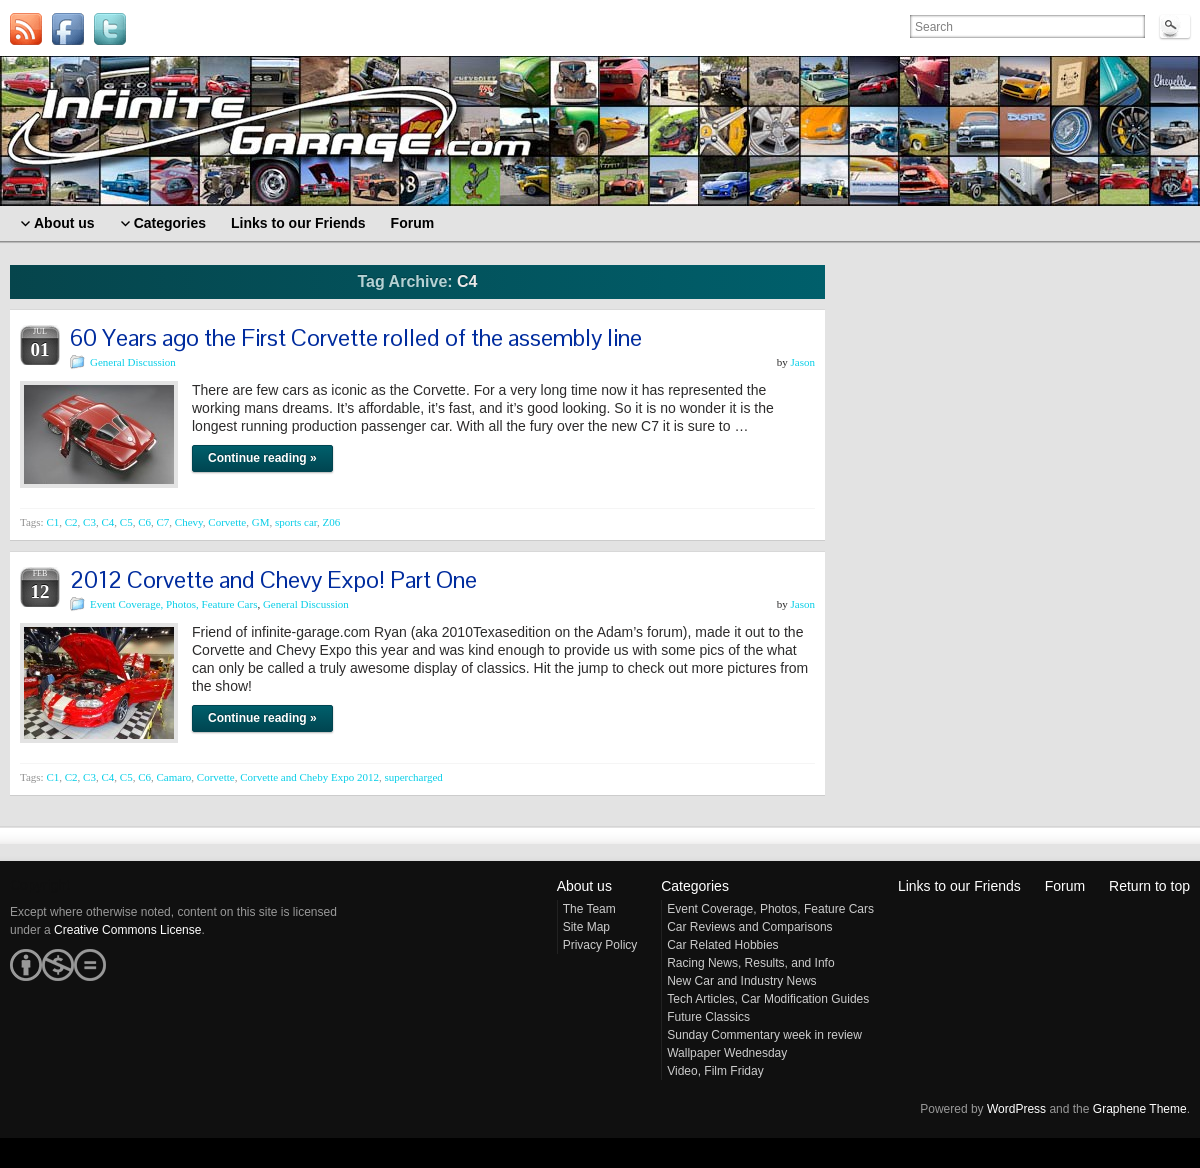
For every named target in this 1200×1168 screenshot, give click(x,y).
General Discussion (133, 362)
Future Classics (708, 1017)
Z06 (332, 522)
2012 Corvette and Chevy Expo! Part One (273, 579)
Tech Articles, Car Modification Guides (768, 999)
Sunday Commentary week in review (764, 1035)
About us (584, 886)
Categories (695, 886)
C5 (126, 522)
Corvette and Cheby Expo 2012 (309, 777)
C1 (52, 522)
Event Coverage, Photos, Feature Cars (173, 604)
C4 (107, 522)
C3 (89, 522)
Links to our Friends (959, 886)
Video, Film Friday (715, 1071)
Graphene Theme (1140, 1109)
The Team (589, 909)
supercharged (413, 777)
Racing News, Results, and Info (750, 963)
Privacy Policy (600, 945)
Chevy (189, 522)
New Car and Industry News (741, 981)
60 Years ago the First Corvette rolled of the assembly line (356, 337)
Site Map (586, 927)
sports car (296, 522)
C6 (144, 522)
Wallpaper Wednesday (727, 1053)
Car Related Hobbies (722, 945)
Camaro (173, 777)
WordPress (1016, 1109)
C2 (71, 522)
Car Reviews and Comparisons (749, 927)
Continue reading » (262, 458)
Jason (803, 362)
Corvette (227, 522)
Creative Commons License (127, 930)
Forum (1065, 886)
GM (261, 522)
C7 (162, 522)
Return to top (1149, 886)
